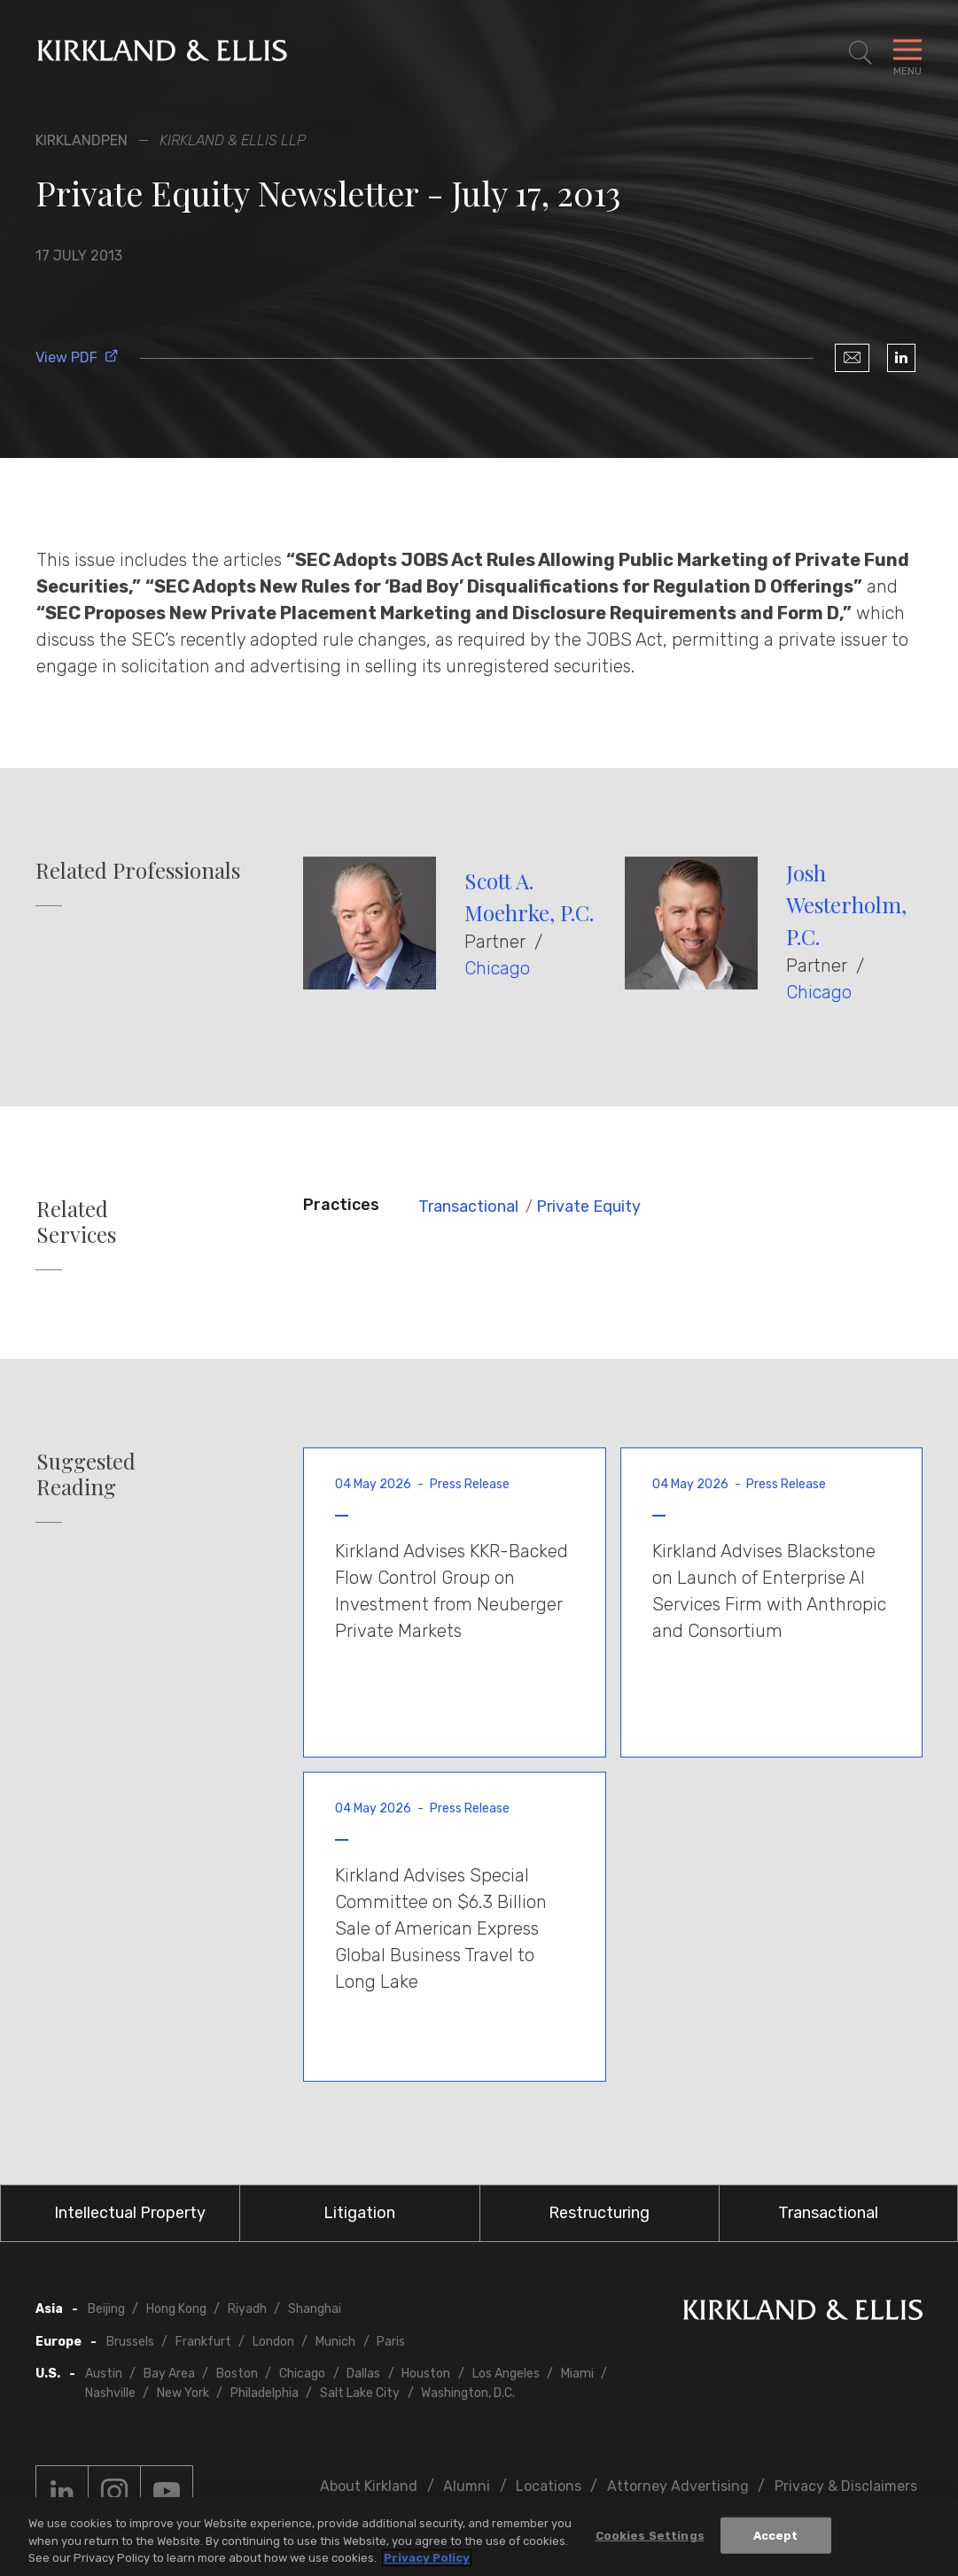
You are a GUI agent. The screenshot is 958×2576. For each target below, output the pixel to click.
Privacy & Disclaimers (846, 2486)
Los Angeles (506, 2373)
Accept (775, 2534)
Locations (548, 2486)
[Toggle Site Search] (860, 53)
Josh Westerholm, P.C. (846, 904)
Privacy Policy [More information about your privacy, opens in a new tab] (427, 2557)
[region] (479, 2536)
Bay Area (169, 2373)
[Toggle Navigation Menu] (907, 53)
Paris (391, 2341)
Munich (335, 2341)
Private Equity (588, 1206)
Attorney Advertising (678, 2486)
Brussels (130, 2341)
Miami (577, 2373)
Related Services (76, 1221)
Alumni (466, 2486)
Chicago (497, 968)
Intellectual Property (130, 2213)
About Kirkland (368, 2486)
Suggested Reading (86, 1474)
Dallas (363, 2373)
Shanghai (314, 2308)
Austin (103, 2373)
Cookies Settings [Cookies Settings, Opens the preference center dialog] (650, 2534)
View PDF (77, 357)
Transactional (468, 1206)
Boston (237, 2373)
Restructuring (599, 2213)
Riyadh (247, 2308)
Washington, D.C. (468, 2393)
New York (183, 2393)
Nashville (110, 2393)
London (273, 2341)
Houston (425, 2373)
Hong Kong (176, 2308)
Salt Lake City (360, 2393)
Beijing (106, 2308)
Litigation (359, 2213)
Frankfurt (203, 2341)
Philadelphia (264, 2393)
